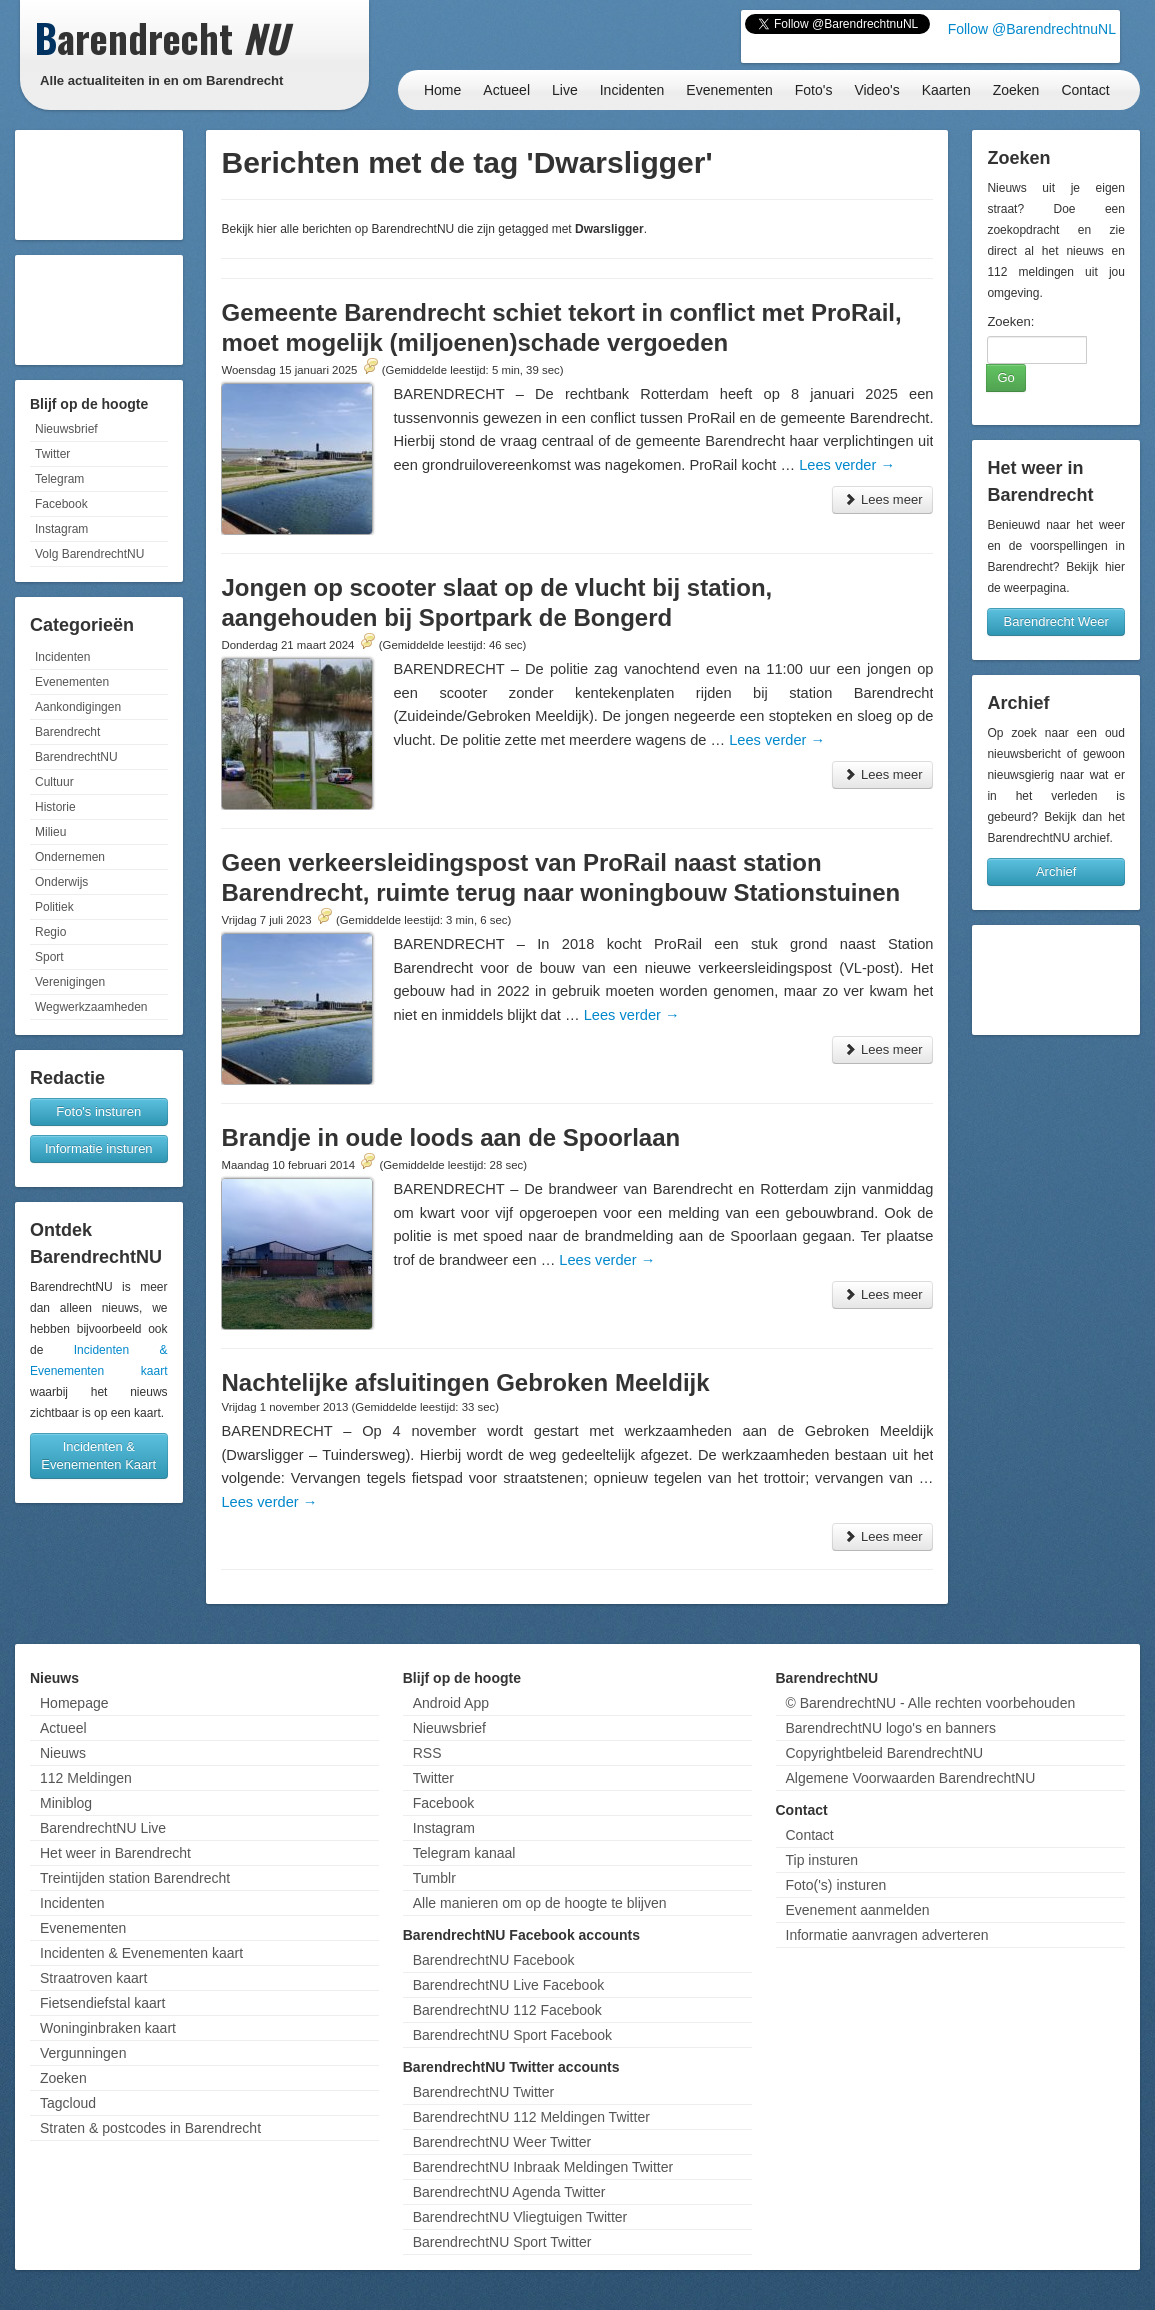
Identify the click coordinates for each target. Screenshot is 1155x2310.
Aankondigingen (78, 707)
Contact (1085, 90)
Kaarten (946, 90)
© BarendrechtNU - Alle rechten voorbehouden (931, 1703)
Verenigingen (70, 982)
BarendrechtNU (76, 757)
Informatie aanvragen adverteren (887, 1935)
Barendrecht (67, 732)
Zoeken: (1010, 321)
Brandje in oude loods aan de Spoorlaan (450, 1137)
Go (1005, 377)
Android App (451, 1703)
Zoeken (1016, 90)
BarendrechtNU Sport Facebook (512, 2035)
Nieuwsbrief (66, 429)
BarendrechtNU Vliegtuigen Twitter (520, 2217)
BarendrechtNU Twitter (483, 2092)
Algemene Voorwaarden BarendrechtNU (911, 1778)
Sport (49, 957)
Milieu (50, 832)
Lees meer (882, 499)
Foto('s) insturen (836, 1885)
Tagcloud (68, 2103)
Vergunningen (83, 2053)
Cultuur (54, 782)
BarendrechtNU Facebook (494, 1960)
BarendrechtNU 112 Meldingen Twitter (531, 2117)
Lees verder (847, 465)
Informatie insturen (99, 1148)
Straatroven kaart (93, 1978)
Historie (55, 807)
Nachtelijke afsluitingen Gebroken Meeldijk (465, 1382)
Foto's (814, 90)
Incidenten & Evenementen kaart (141, 1953)
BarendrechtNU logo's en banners (891, 1728)
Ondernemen (70, 857)
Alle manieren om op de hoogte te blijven (540, 1903)
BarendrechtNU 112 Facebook (507, 2010)
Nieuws (63, 1753)
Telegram (59, 479)
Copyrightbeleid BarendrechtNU (885, 1753)
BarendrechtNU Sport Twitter (502, 2242)
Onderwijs (61, 882)
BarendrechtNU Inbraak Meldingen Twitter (543, 2167)
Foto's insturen (98, 1111)
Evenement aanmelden (858, 1910)
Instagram (61, 529)
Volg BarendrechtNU (89, 554)
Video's (876, 90)
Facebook (61, 504)
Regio (50, 932)
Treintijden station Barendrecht (135, 1878)
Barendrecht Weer (1056, 621)
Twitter (52, 454)
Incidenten (632, 90)
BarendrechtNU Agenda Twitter (509, 2192)
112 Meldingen (86, 1778)
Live (565, 90)
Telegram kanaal (464, 1853)
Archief (1056, 871)
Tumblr (434, 1878)
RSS (427, 1753)
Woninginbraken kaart (108, 2028)
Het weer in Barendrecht (115, 1853)
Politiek (54, 907)
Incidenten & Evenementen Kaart (98, 1455)
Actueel (506, 90)
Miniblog (66, 1803)
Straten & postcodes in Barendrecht (150, 2128)
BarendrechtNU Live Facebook (508, 1985)
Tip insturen (822, 1860)
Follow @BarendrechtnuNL (1032, 29)
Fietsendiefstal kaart (102, 2003)
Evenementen (729, 90)
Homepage (74, 1703)
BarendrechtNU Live (103, 1828)
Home (442, 90)
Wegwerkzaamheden (91, 1007)
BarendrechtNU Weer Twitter (502, 2142)
